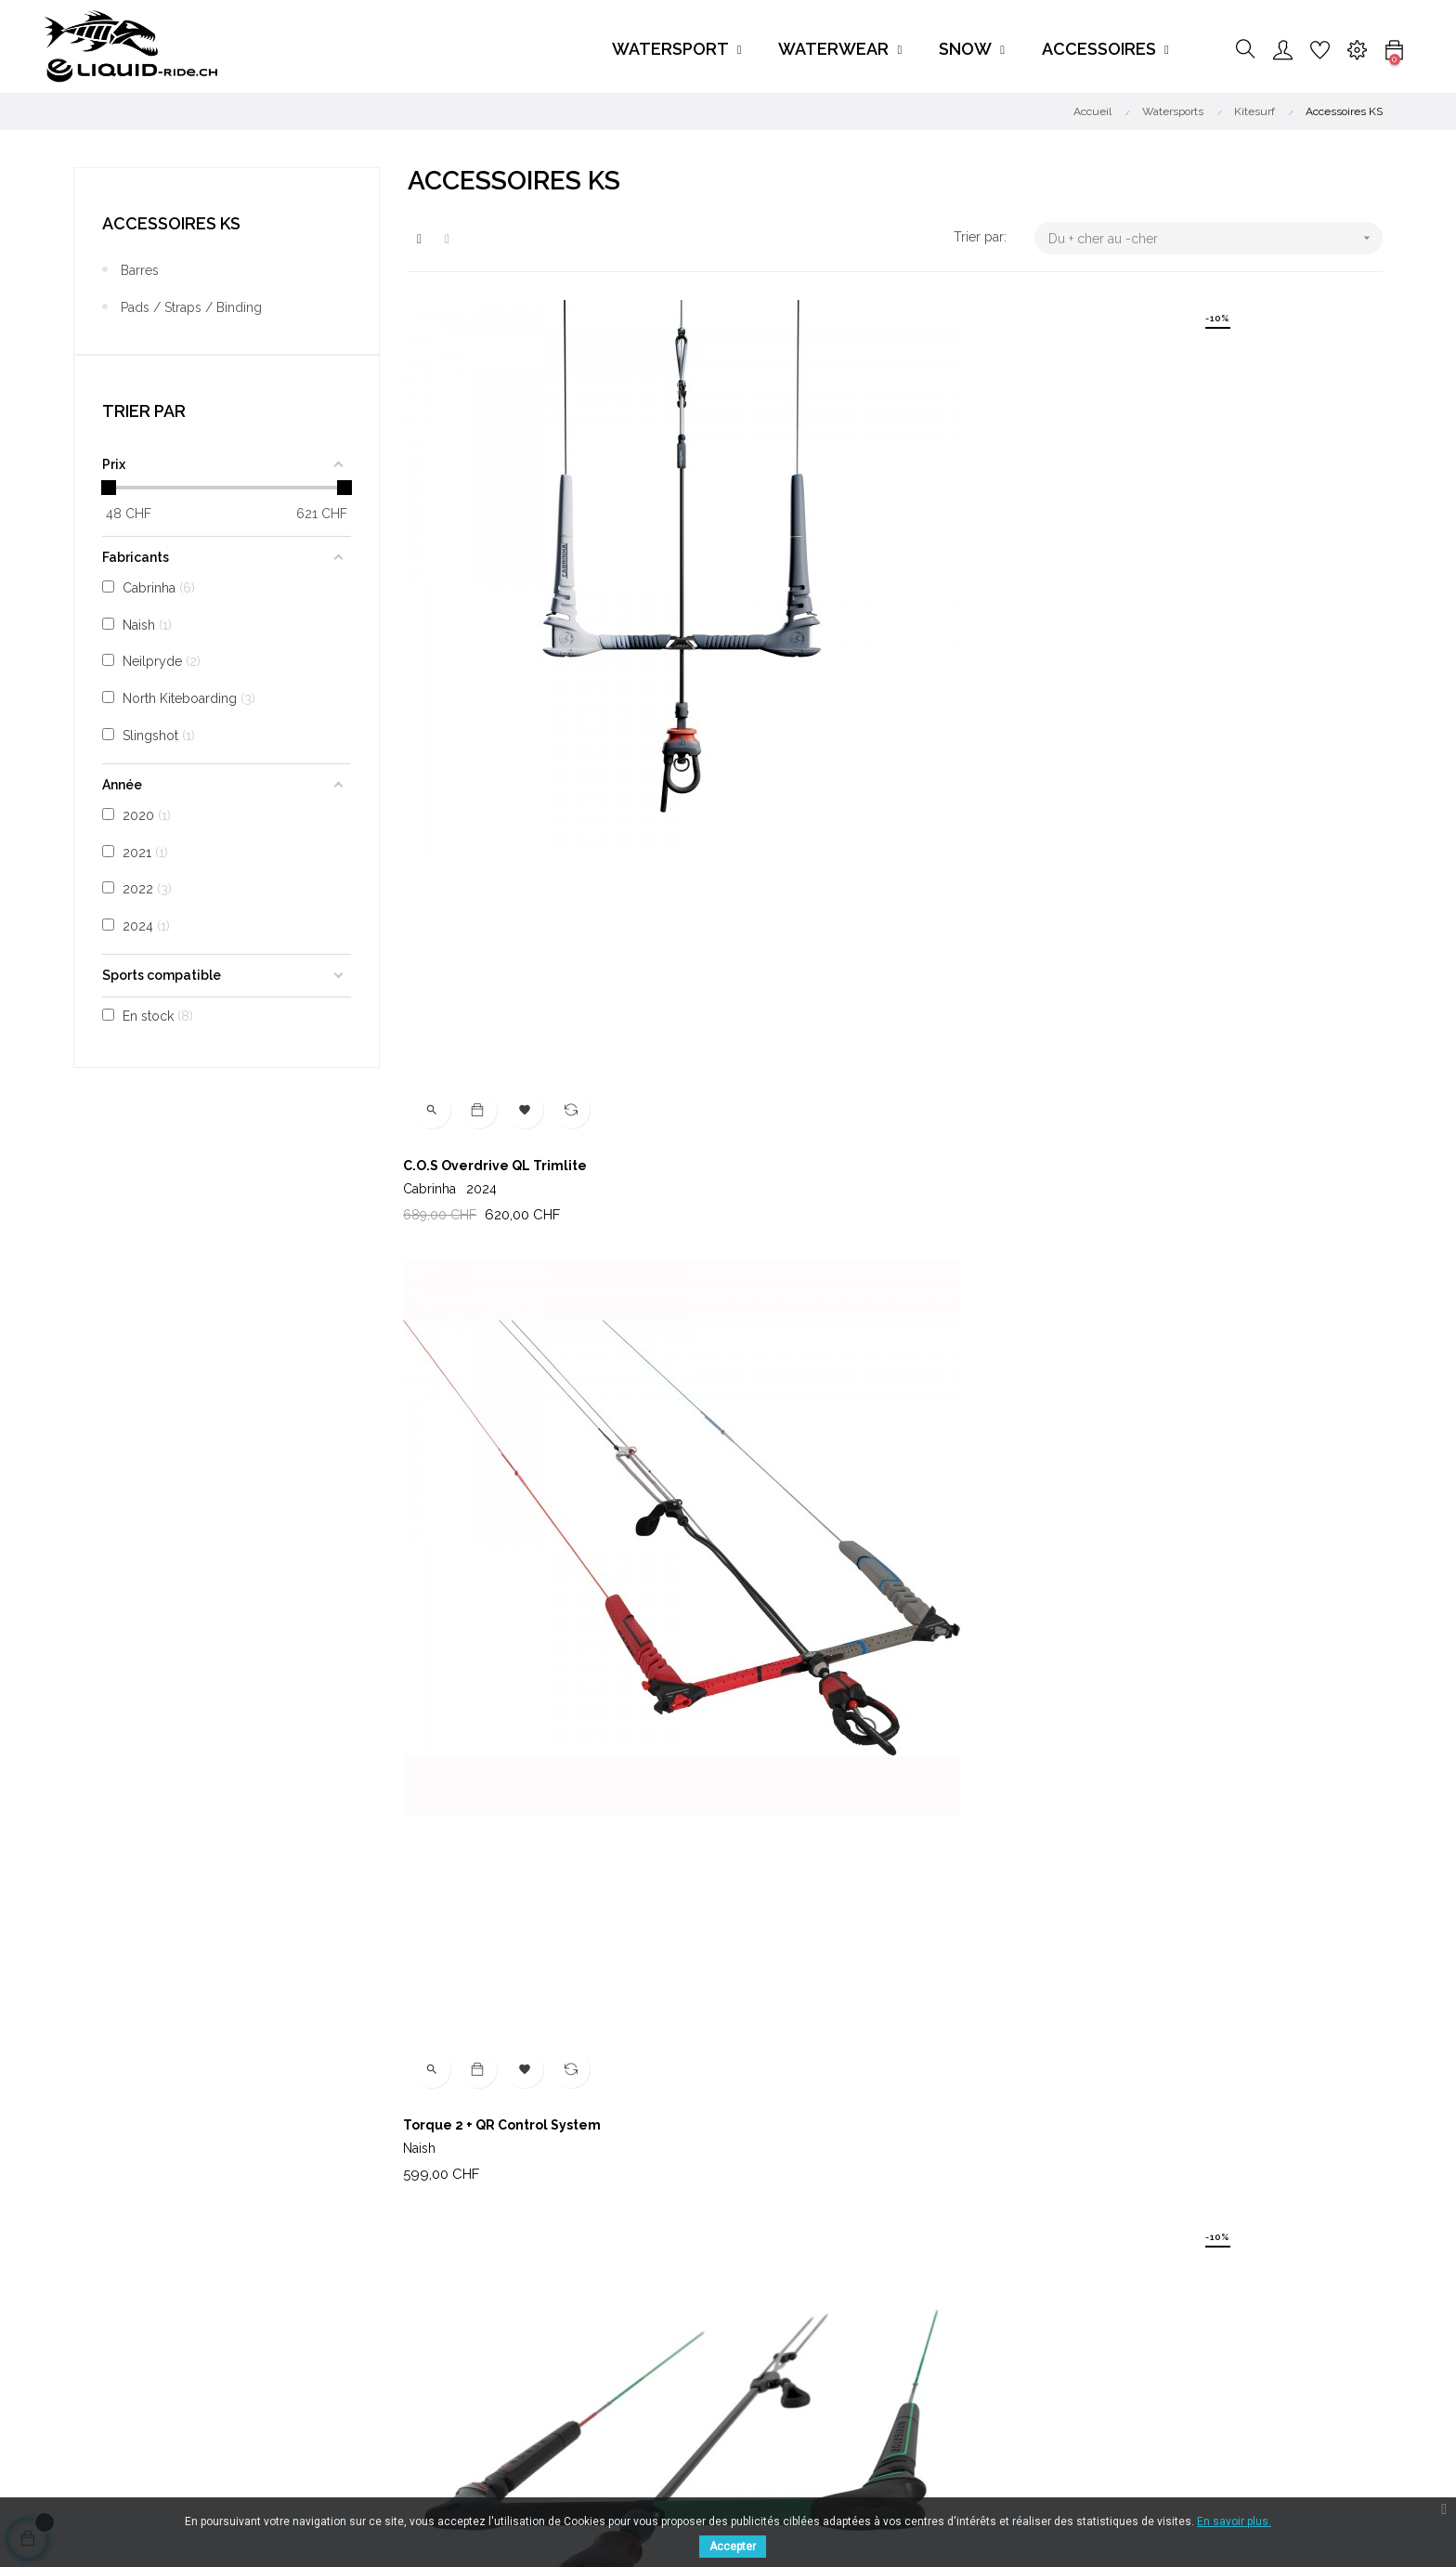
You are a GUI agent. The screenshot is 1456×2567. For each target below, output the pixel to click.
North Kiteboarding (1153, 657)
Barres (140, 270)
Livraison (434, 2281)
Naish (758, 657)
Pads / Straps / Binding (191, 307)
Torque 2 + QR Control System (841, 634)
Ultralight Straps (463, 1918)
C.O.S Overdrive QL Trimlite (500, 634)
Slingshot (1104, 1085)
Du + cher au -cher (1215, 238)
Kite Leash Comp (798, 1918)
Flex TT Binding (794, 1062)
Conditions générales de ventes (503, 2314)
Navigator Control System (1162, 634)
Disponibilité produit (468, 2347)
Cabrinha (454, 657)
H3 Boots (436, 1062)
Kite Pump (441, 1490)
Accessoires (667, 2381)
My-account (889, 2347)
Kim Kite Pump (1124, 1062)
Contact (876, 2314)
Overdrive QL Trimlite (1149, 1490)
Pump (761, 1490)
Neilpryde (771, 1942)
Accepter (732, 2546)
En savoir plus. (1234, 2521)
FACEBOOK (262, 2359)
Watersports (667, 2281)
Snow (647, 2347)
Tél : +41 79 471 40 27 (915, 2281)
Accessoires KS (171, 223)
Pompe (1100, 1918)
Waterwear (662, 2314)
